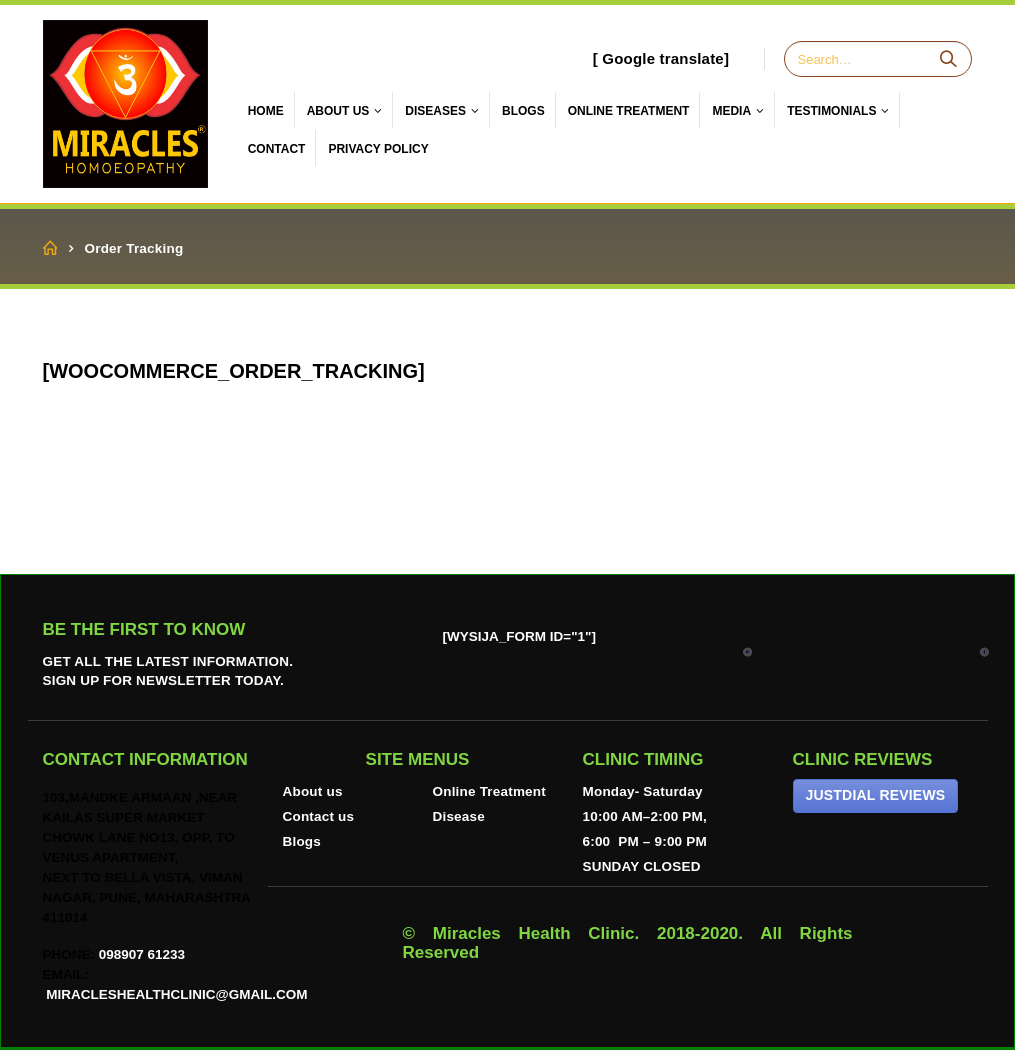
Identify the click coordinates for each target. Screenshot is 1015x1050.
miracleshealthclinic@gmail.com (175, 994)
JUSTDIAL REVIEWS (876, 795)
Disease (459, 816)
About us (313, 791)
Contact (277, 149)
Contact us (319, 816)
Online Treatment (489, 791)
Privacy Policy (378, 149)
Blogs (523, 111)
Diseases (435, 111)
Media (731, 111)
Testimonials (831, 111)
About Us (338, 111)
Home (266, 111)
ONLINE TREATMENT (629, 111)
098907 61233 (142, 954)
